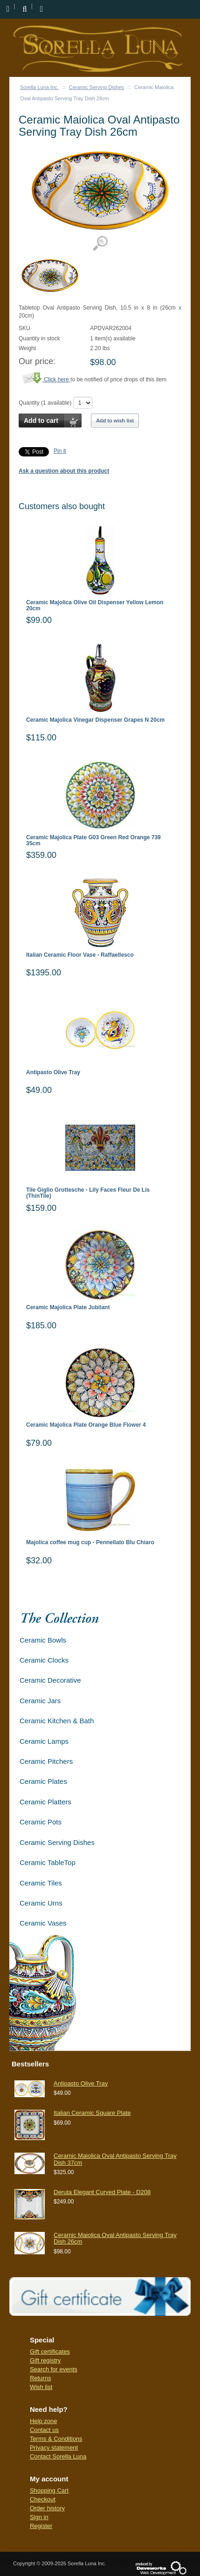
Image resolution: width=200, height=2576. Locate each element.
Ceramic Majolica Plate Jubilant (68, 1308)
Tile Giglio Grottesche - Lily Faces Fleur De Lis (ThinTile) (88, 1193)
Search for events (53, 2369)
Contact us (44, 2429)
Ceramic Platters (45, 1802)
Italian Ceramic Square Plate (92, 2112)
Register (41, 2525)
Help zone (43, 2420)
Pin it (60, 451)
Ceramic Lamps (44, 1741)
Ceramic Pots (41, 1822)
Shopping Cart (49, 2490)
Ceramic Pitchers (46, 1761)
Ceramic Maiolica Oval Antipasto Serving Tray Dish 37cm (115, 2159)
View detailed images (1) (100, 243)
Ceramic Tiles (41, 1883)
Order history (47, 2508)
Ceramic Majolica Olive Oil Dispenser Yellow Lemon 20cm (95, 606)
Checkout (42, 2499)
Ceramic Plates (43, 1781)
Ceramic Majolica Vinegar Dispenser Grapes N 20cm (95, 720)
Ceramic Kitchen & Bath (57, 1721)
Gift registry (45, 2360)
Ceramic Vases (43, 1923)
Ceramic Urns (41, 1903)
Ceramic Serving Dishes (96, 87)
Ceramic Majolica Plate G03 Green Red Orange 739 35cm (93, 841)
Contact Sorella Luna (58, 2456)
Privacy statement (54, 2447)
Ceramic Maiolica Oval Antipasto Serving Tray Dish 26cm (115, 2238)
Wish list (41, 2386)
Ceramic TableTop (48, 1862)
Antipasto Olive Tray (53, 1073)
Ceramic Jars (40, 1701)
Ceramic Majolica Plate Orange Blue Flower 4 (86, 1425)
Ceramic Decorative (50, 1680)
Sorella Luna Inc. (39, 87)
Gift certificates (50, 2351)
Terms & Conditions (56, 2438)
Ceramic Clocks (44, 1660)
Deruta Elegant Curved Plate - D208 (102, 2192)
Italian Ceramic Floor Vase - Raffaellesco (80, 955)
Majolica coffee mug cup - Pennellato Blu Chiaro (90, 1543)
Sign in (39, 2517)
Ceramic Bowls (43, 1640)
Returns (40, 2378)
